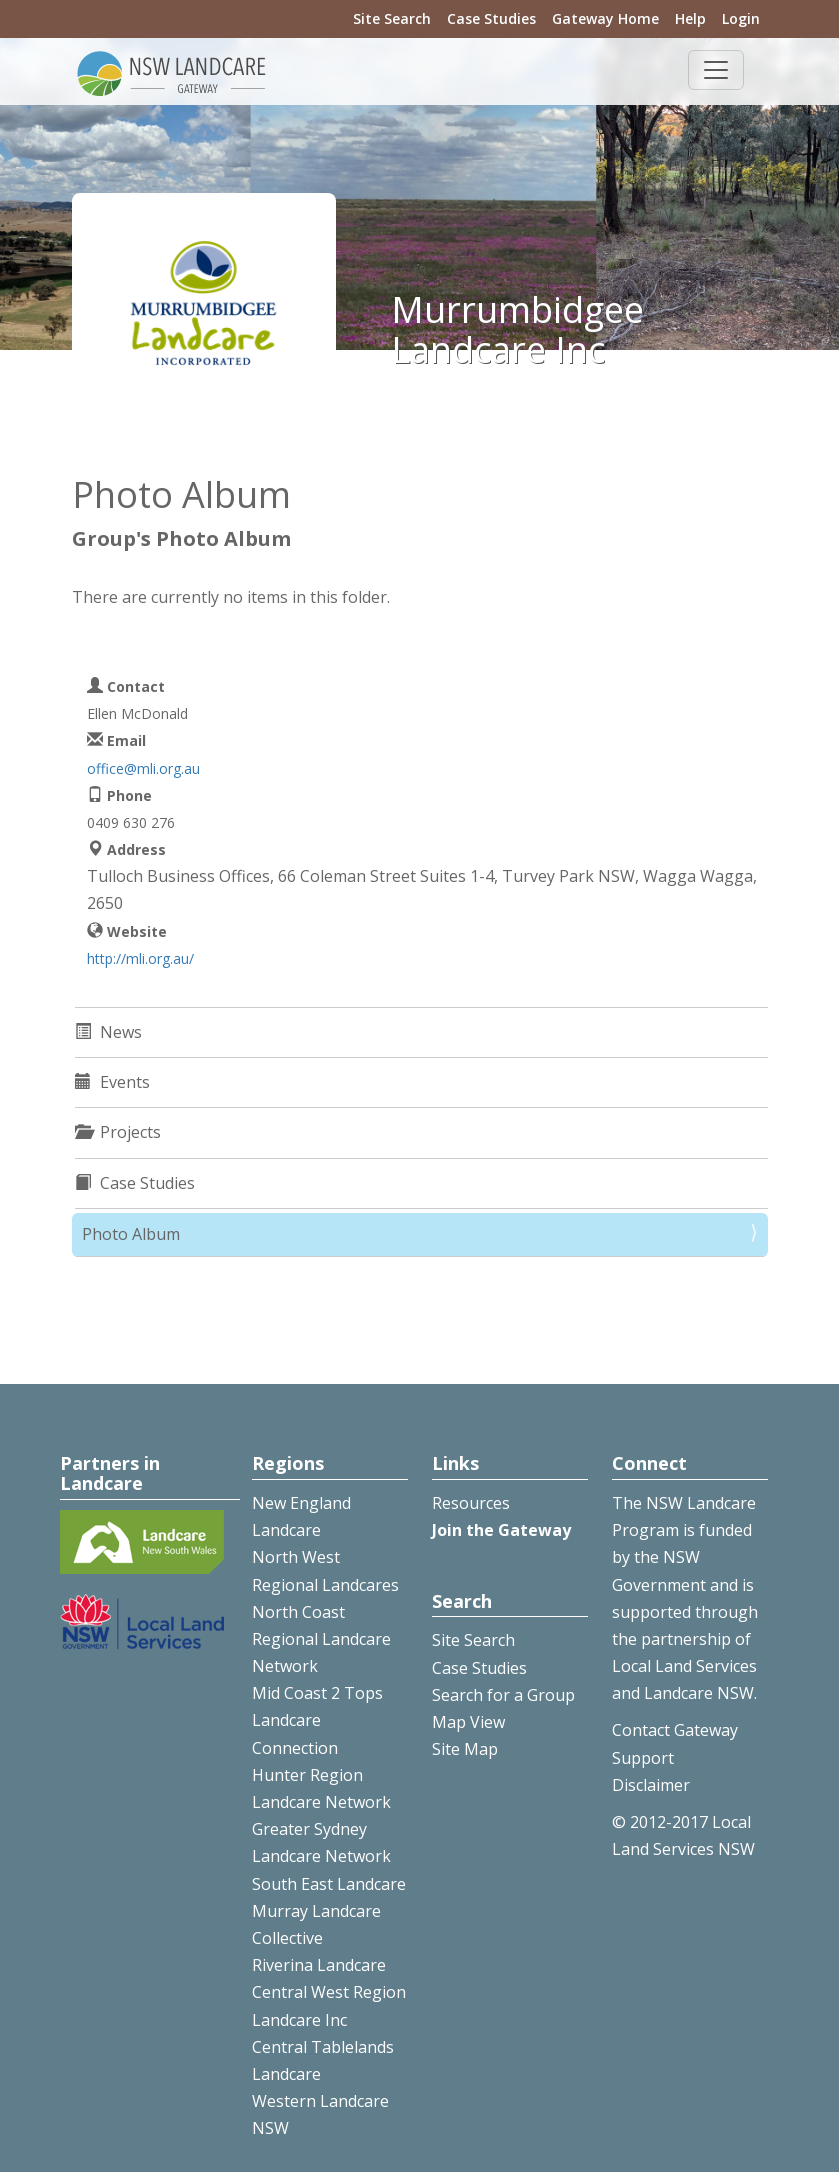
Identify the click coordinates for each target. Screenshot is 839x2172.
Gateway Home (605, 18)
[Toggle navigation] (716, 70)
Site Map (465, 1749)
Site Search (392, 18)
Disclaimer (651, 1785)
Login (741, 18)
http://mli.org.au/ (140, 958)
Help (690, 18)
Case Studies (491, 18)
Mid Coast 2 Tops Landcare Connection (317, 1720)
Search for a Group (503, 1695)
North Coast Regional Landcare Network (321, 1639)
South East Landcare (329, 1884)
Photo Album (131, 1234)
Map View (468, 1722)
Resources (471, 1503)
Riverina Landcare (319, 1965)
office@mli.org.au (143, 768)
